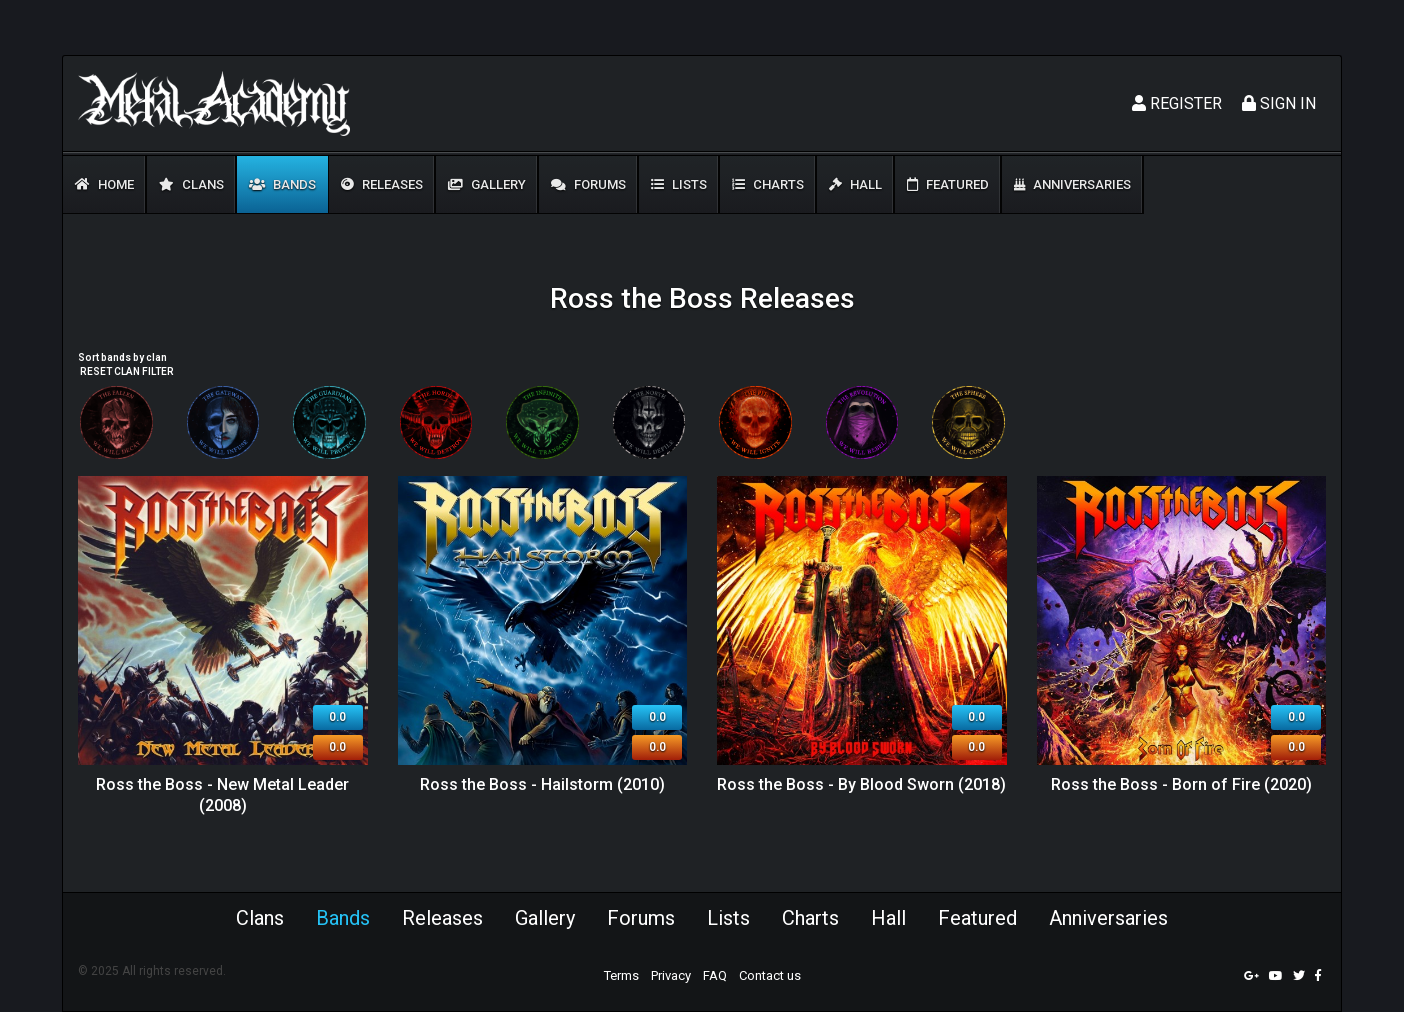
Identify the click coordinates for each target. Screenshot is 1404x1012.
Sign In (1279, 103)
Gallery (487, 184)
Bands (282, 184)
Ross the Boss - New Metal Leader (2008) (222, 795)
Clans (191, 184)
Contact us (770, 975)
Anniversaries (1072, 184)
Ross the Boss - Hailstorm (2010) (542, 784)
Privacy (671, 975)
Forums (588, 184)
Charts (768, 184)
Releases (382, 184)
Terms (621, 975)
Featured (948, 184)
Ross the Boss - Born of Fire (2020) (1181, 784)
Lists (679, 184)
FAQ (715, 975)
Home (104, 184)
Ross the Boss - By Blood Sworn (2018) (861, 784)
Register (1177, 103)
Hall (855, 184)
